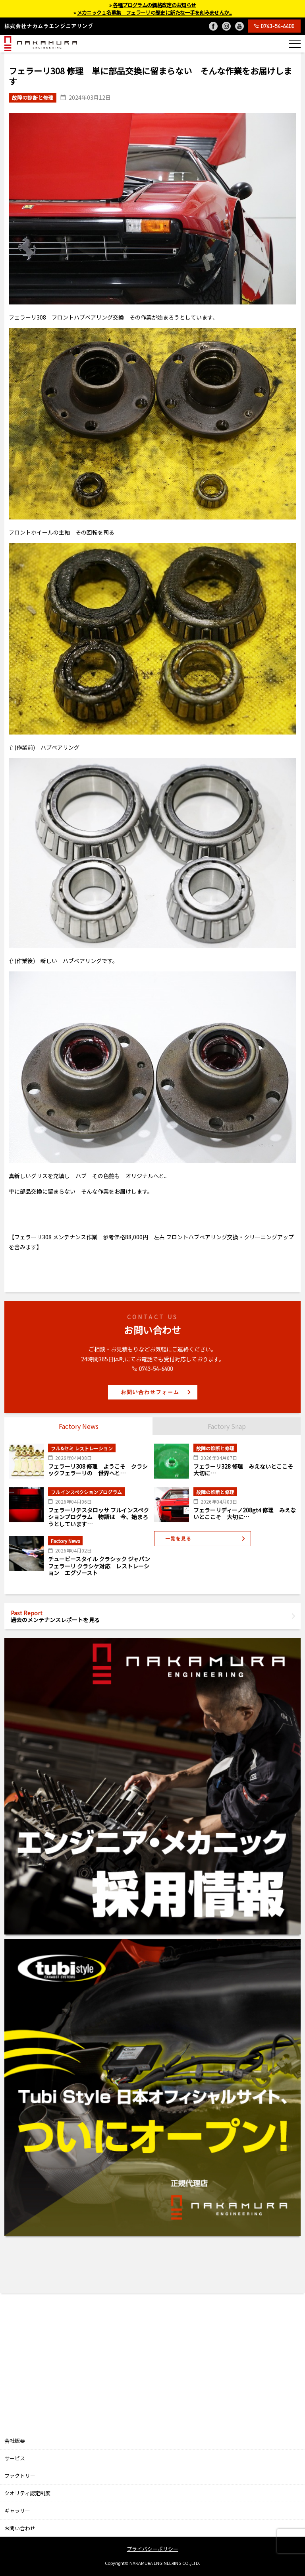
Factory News (78, 1426)
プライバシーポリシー (152, 2549)
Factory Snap (227, 1426)
